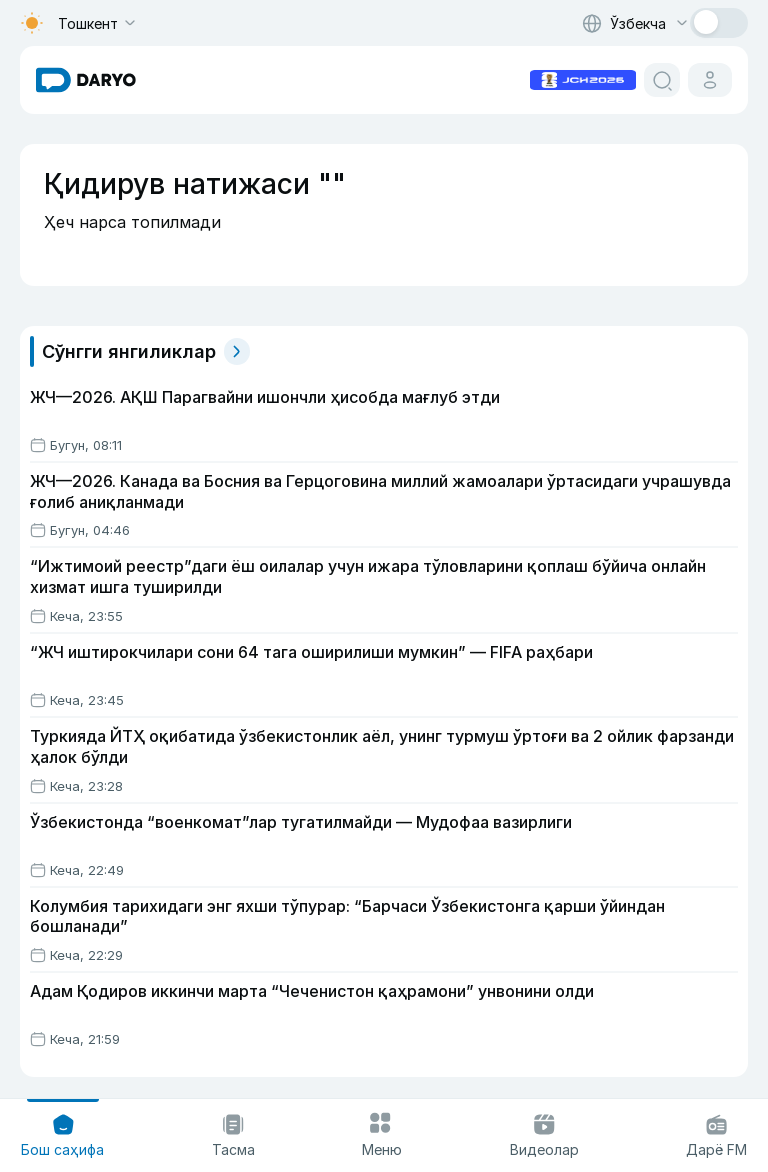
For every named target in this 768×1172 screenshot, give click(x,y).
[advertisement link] (583, 78)
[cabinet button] (710, 80)
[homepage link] (86, 80)
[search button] (662, 80)
